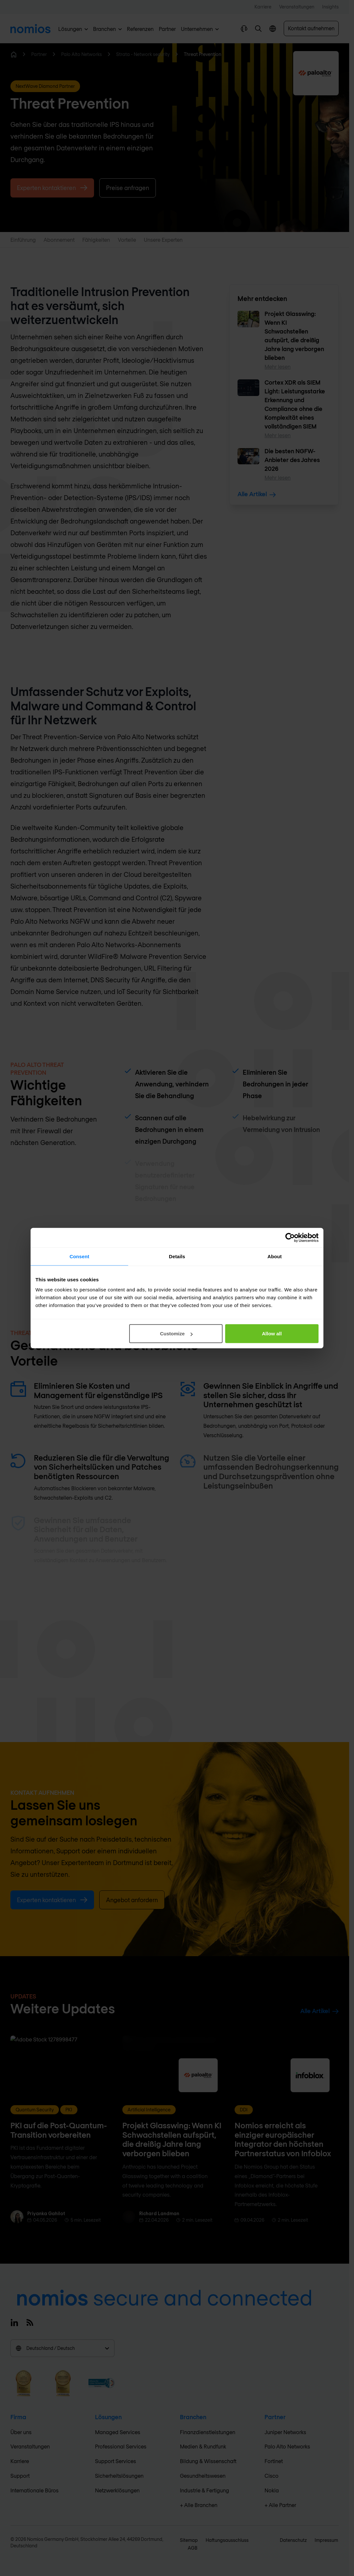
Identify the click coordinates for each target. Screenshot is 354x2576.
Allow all (272, 1333)
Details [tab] (177, 1256)
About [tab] (274, 1256)
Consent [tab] (79, 1256)
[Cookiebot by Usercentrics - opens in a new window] (290, 1237)
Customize (176, 1333)
